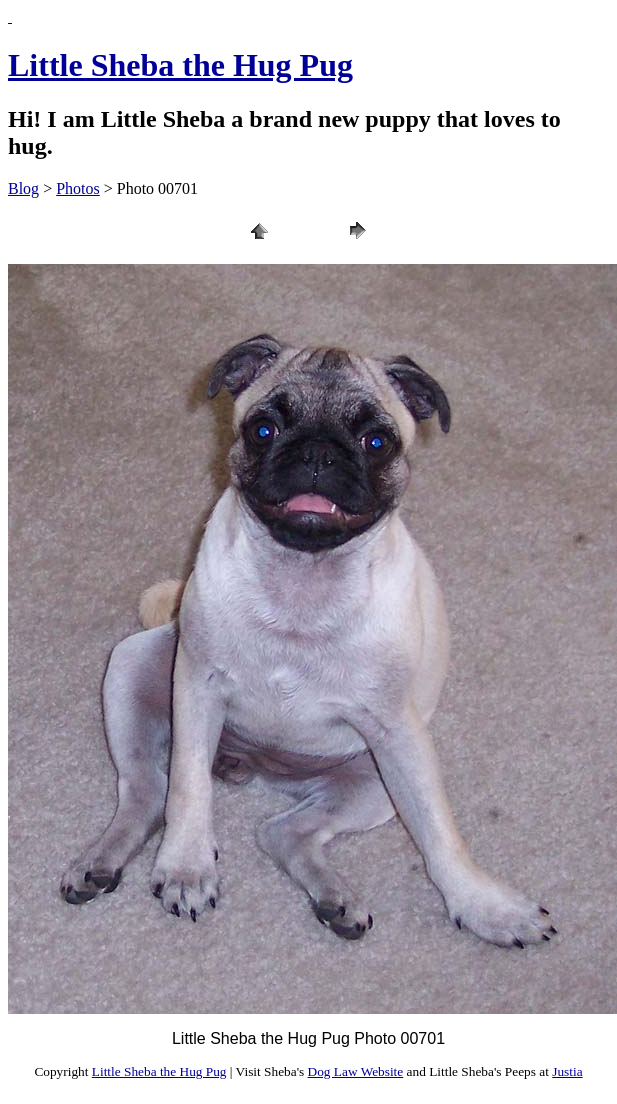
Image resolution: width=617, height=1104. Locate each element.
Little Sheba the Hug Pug (180, 65)
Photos (78, 188)
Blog (23, 188)
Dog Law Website (356, 1071)
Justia (567, 1071)
